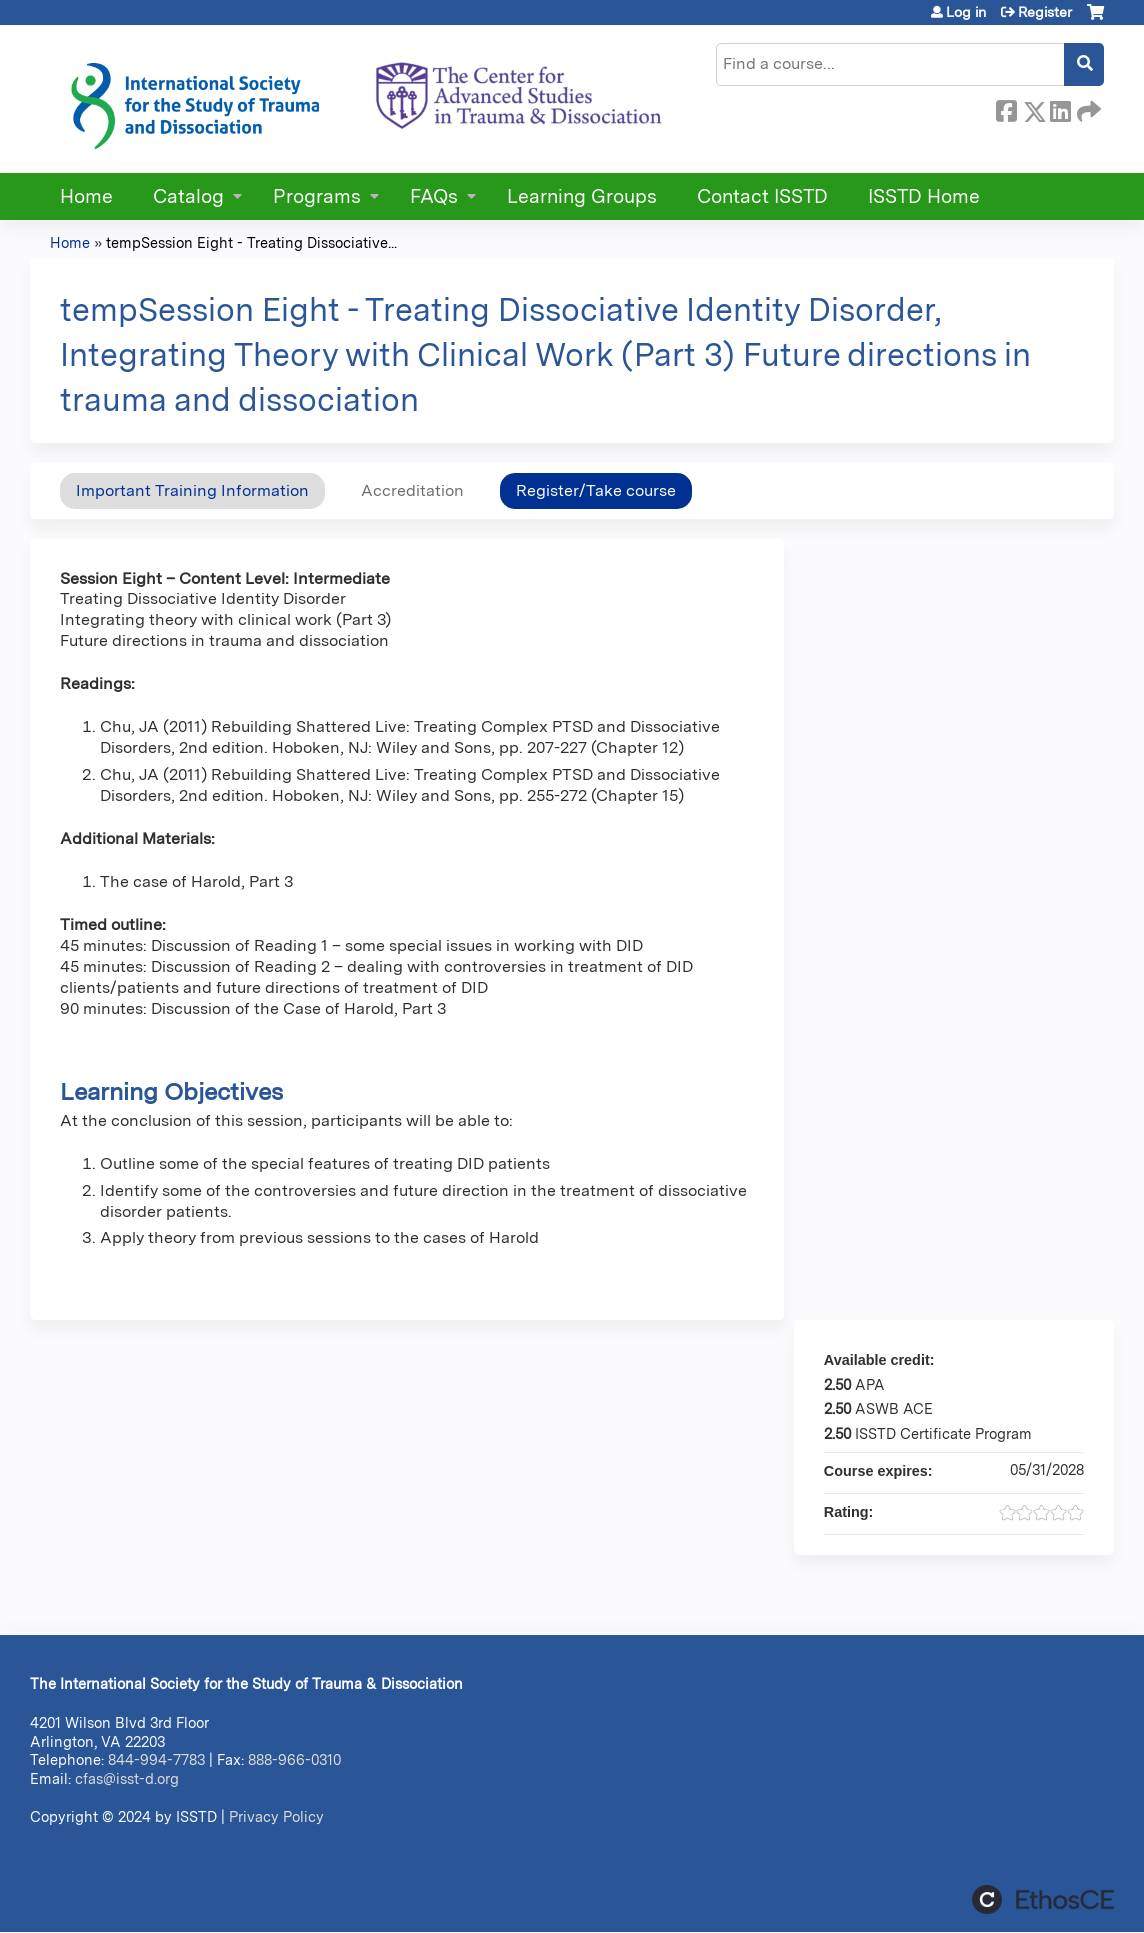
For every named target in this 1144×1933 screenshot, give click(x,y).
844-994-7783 (156, 1759)
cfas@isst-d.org (127, 1778)
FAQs (434, 196)
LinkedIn (1060, 108)
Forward (1087, 108)
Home (86, 196)
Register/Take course (596, 490)
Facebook (1006, 108)
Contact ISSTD (762, 196)
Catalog (188, 196)
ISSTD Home (924, 196)
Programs (317, 196)
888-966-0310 (294, 1759)
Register (1045, 12)
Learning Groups (582, 196)
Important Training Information (192, 490)
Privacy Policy (276, 1816)
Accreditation (412, 490)
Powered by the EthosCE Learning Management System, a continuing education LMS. (1043, 1899)
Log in (966, 12)
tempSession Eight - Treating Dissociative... (251, 242)
